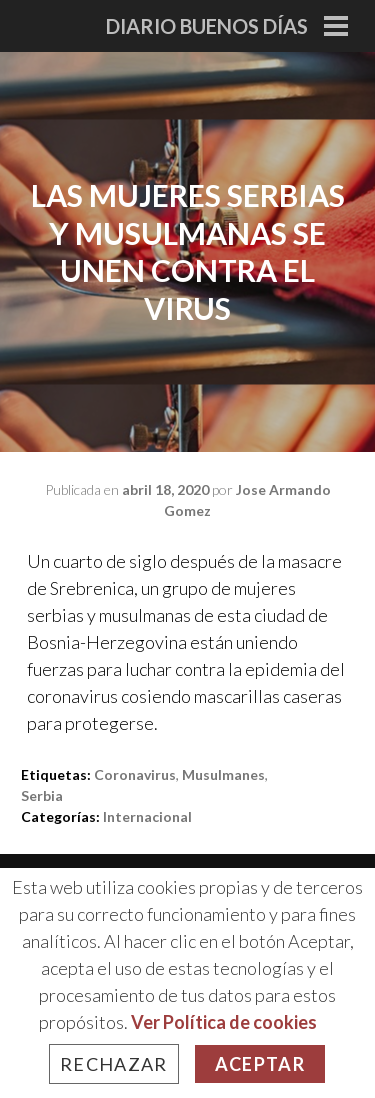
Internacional (147, 816)
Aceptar (260, 1064)
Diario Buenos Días (207, 26)
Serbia (42, 795)
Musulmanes (223, 774)
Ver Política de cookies (224, 1022)
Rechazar (114, 1064)
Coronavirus (135, 774)
